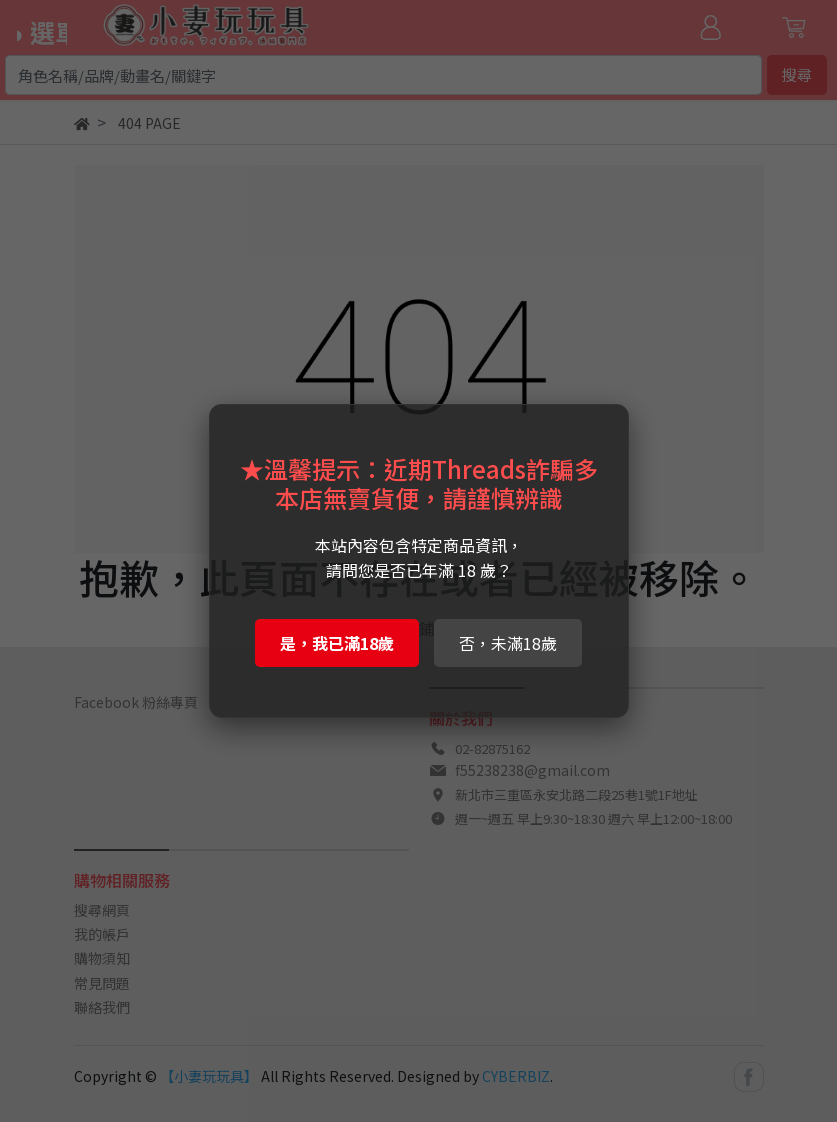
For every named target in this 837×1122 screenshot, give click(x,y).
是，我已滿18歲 (337, 643)
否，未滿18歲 (508, 643)
